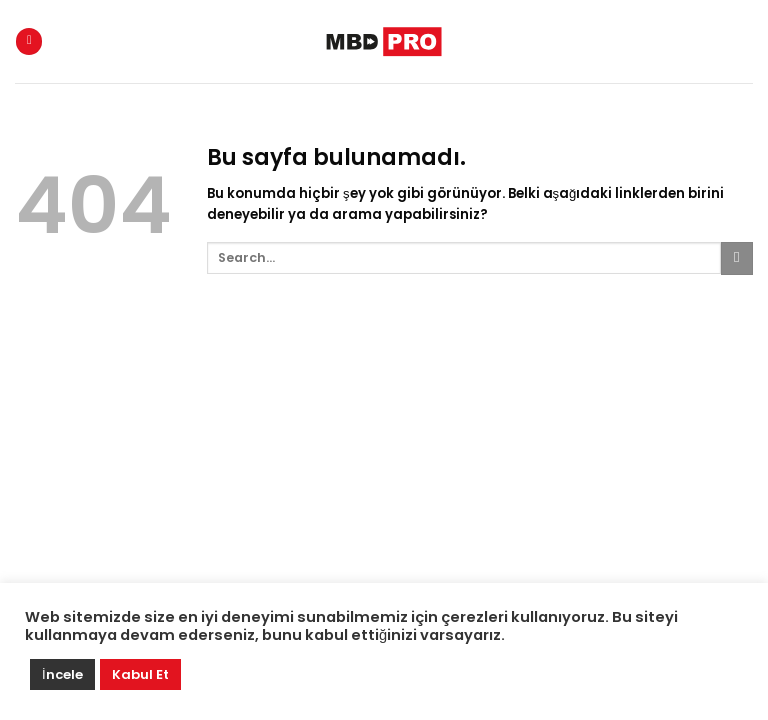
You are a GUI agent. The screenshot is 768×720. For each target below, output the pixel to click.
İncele (62, 674)
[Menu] (29, 41)
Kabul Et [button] (140, 674)
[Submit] (737, 258)
